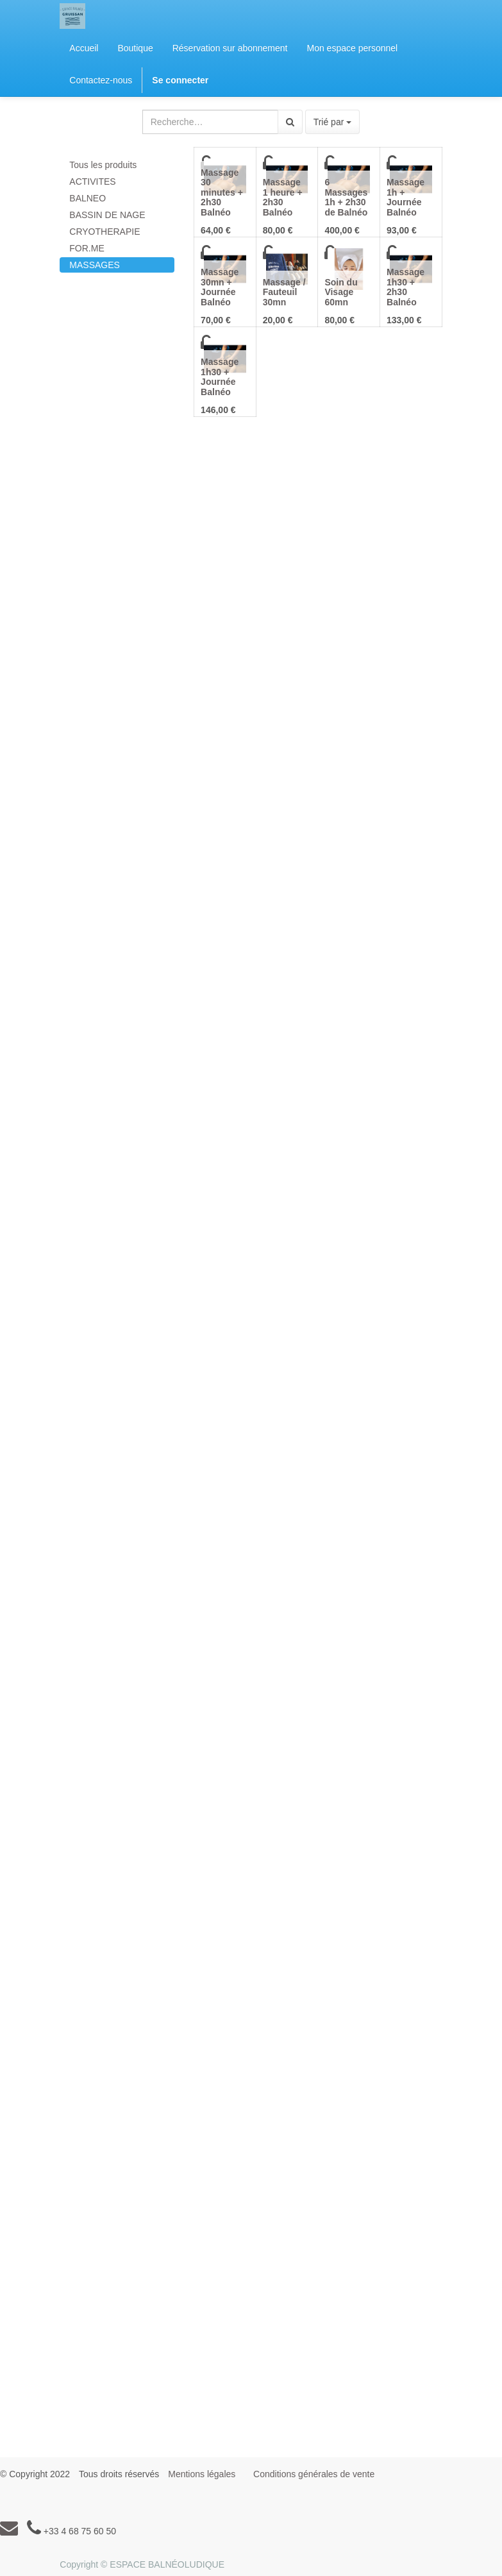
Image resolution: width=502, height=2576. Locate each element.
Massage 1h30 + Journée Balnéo (219, 376)
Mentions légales (201, 2474)
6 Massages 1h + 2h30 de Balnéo (345, 197)
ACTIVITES (92, 181)
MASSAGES (94, 265)
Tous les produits (103, 165)
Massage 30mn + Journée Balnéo (219, 287)
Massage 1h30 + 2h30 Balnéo (405, 287)
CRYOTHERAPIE (104, 231)
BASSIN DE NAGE (107, 215)
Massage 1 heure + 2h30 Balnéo (283, 197)
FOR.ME (86, 248)
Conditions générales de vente (313, 2474)
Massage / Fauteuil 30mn (284, 292)
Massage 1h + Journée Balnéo (405, 197)
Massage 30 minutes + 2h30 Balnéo (222, 192)
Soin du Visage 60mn (340, 292)
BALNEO (87, 198)
